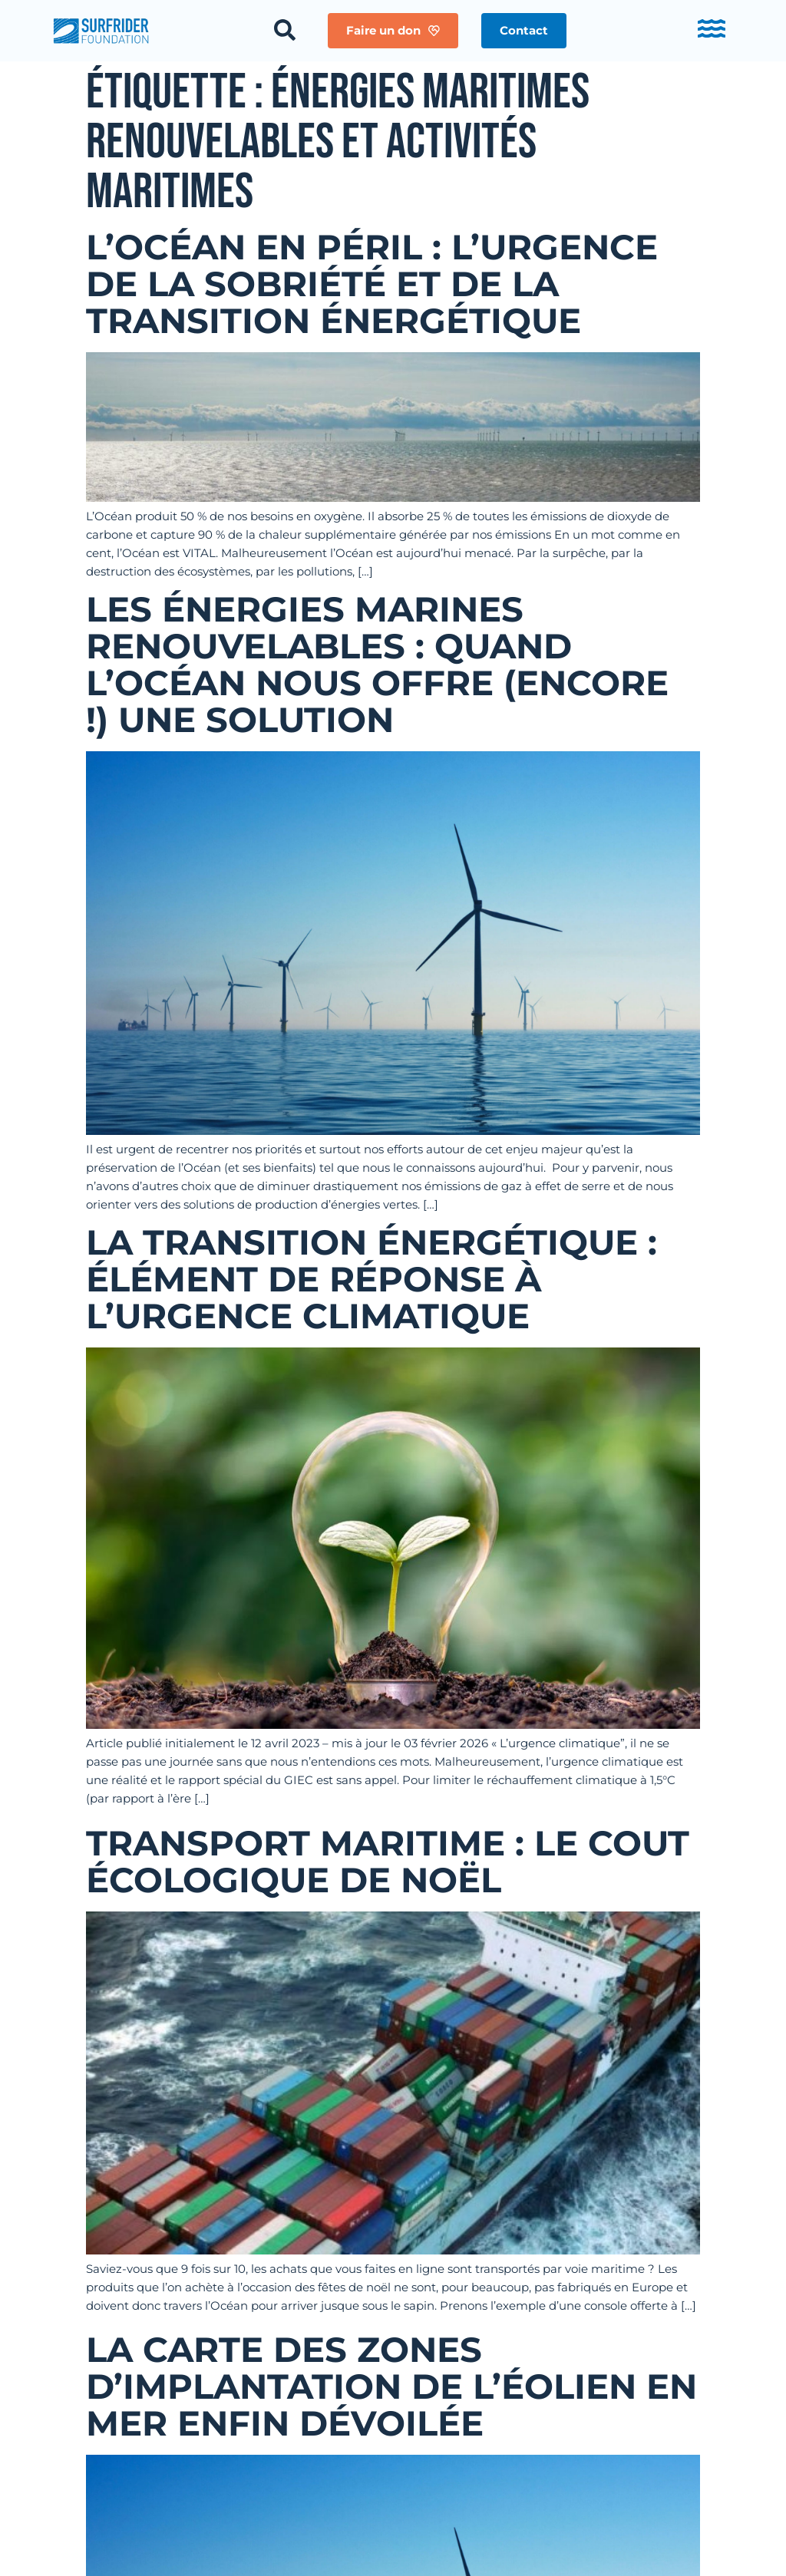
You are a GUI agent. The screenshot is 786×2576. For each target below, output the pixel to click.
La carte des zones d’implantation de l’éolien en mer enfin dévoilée (391, 2386)
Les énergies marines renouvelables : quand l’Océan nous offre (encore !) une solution (377, 664)
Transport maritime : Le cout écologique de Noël (387, 1861)
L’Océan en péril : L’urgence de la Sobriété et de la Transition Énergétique (372, 283)
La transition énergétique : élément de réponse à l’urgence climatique (371, 1279)
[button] (523, 30)
